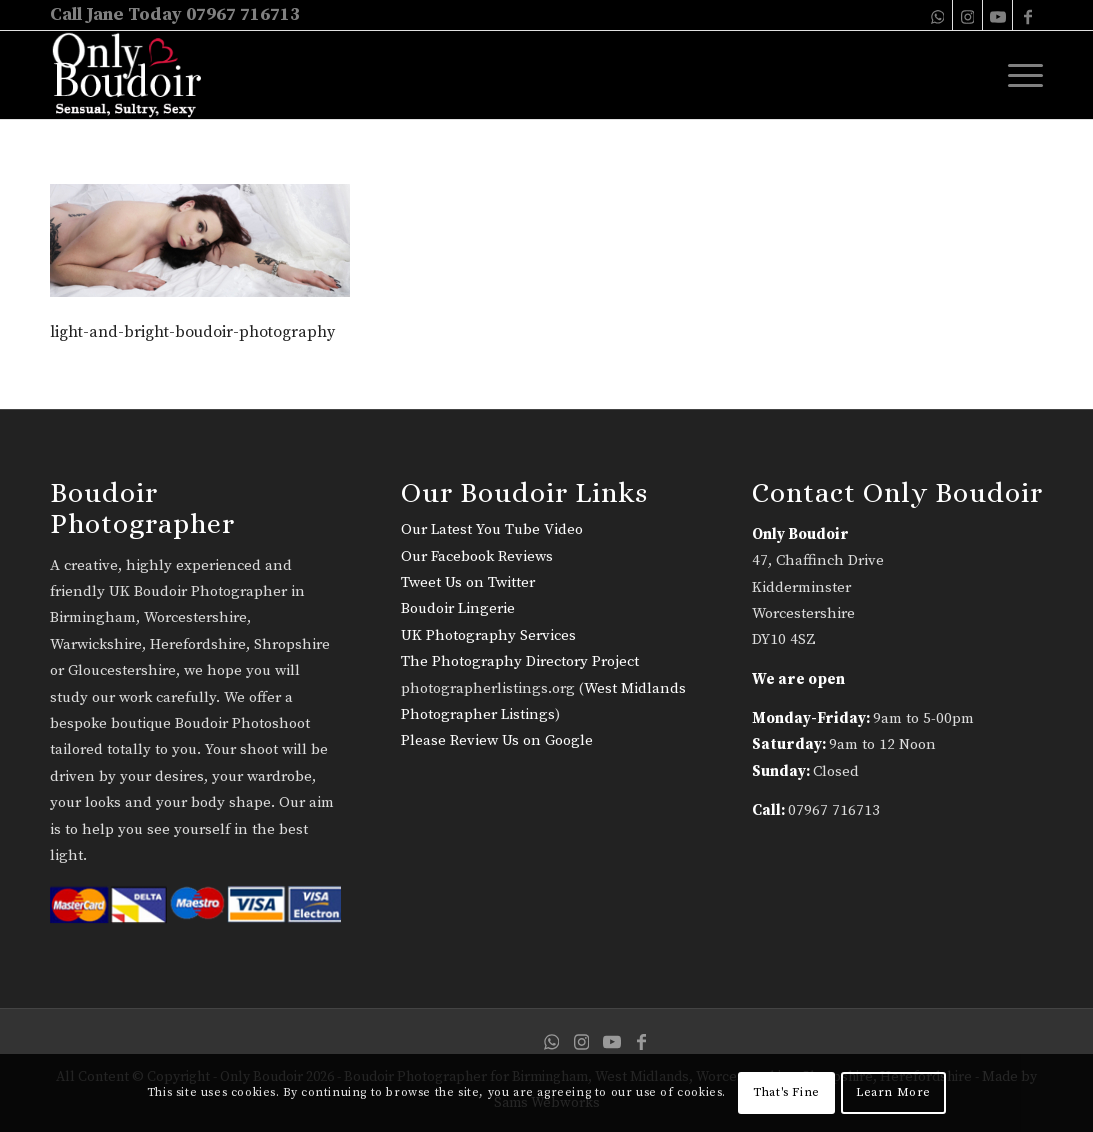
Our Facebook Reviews (477, 556)
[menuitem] (1019, 75)
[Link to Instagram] (967, 15)
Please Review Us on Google (497, 740)
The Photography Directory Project (520, 661)
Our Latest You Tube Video (492, 529)
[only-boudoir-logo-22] (135, 75)
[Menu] (1019, 75)
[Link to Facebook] (1028, 15)
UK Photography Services (488, 635)
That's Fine (786, 1092)
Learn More (893, 1092)
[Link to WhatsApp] (937, 15)
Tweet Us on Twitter (468, 582)
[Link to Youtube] (997, 15)
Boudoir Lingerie (458, 608)
